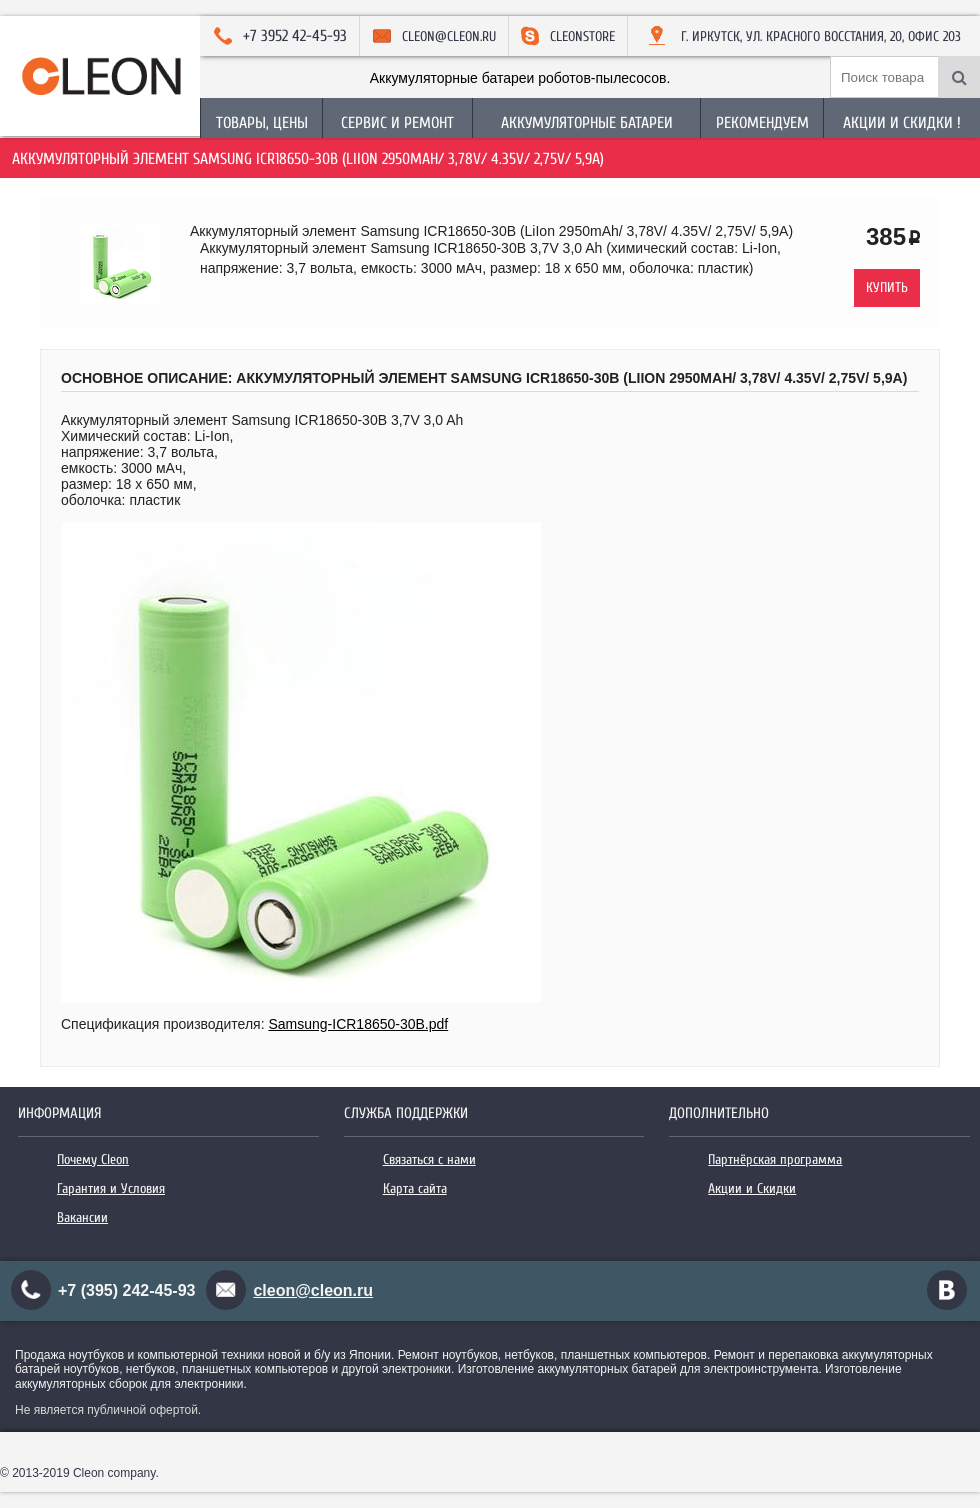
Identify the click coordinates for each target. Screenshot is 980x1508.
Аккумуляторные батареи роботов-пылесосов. (520, 78)
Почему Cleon (93, 1159)
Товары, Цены (262, 123)
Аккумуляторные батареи (587, 123)
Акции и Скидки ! (902, 123)
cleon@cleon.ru (313, 1290)
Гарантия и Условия (111, 1188)
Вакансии (82, 1217)
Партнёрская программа (775, 1159)
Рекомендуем (762, 123)
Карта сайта (415, 1188)
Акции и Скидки (752, 1188)
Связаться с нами (429, 1159)
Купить (887, 287)
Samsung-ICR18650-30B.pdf (358, 1024)
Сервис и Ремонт (397, 123)
